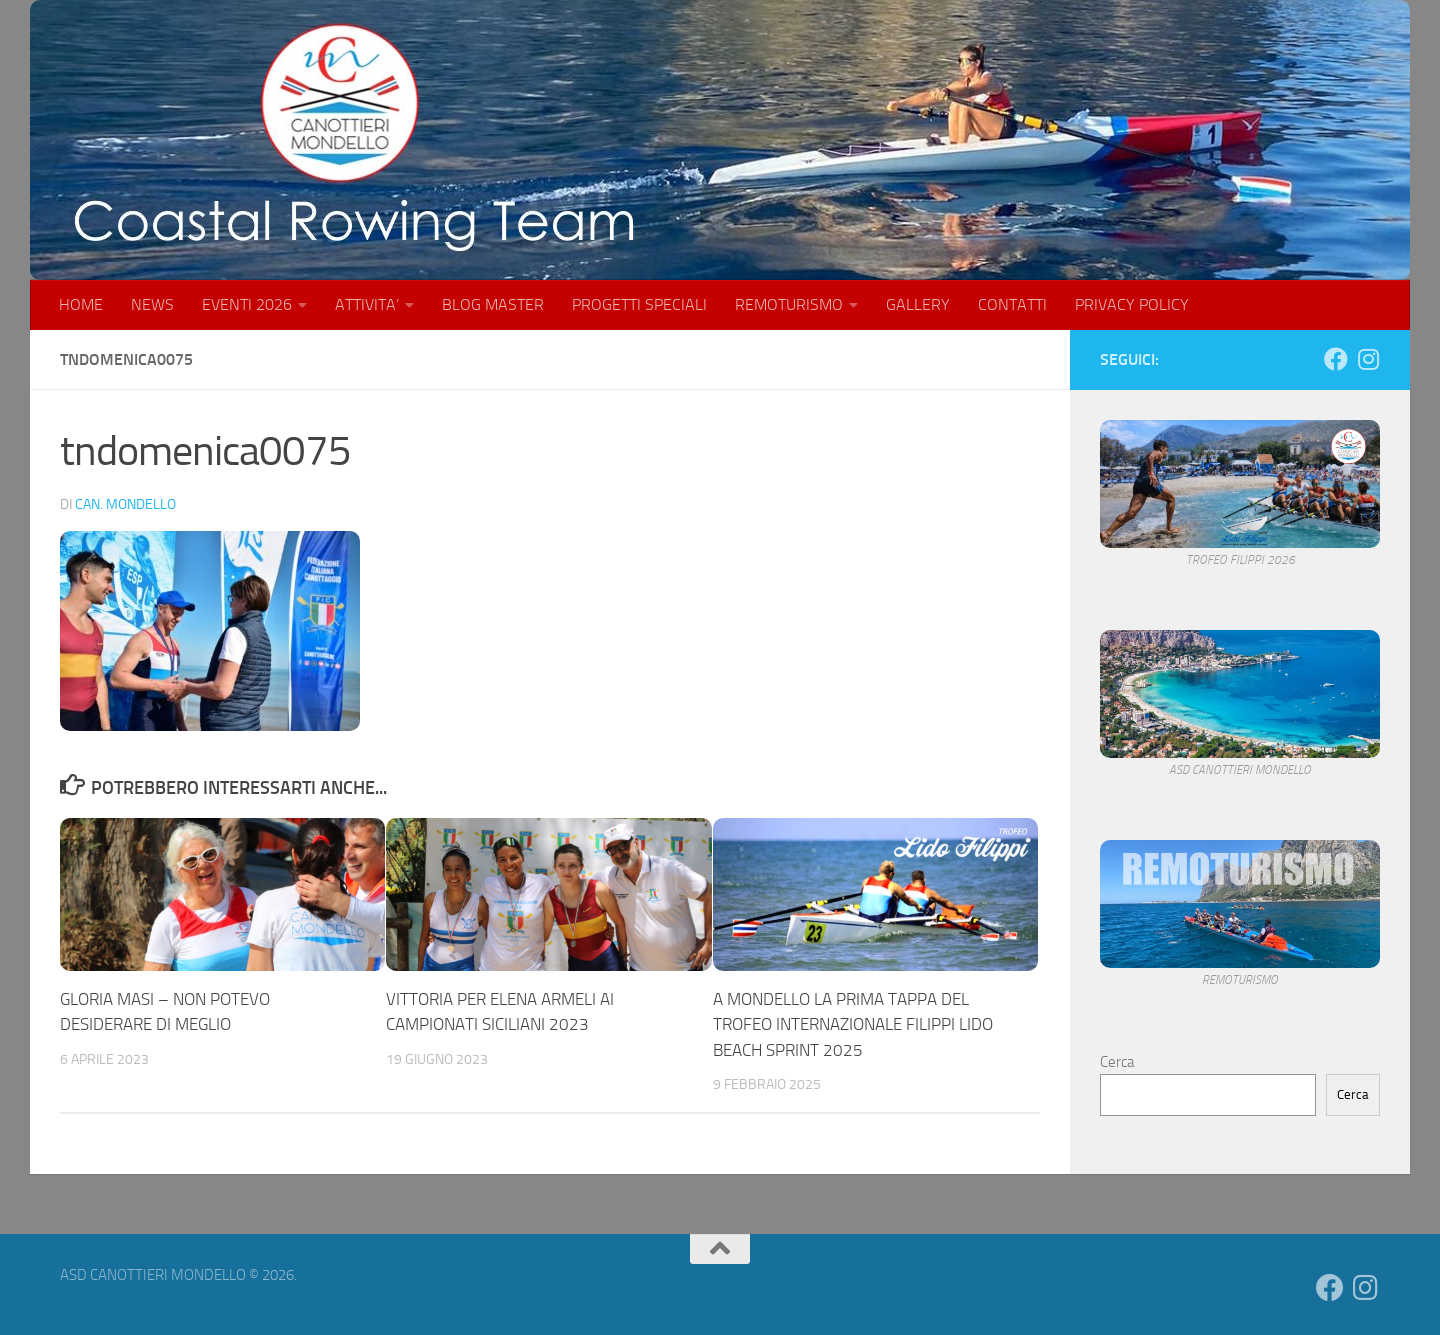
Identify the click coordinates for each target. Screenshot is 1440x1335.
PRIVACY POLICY (1132, 304)
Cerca (1117, 1062)
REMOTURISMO (789, 304)
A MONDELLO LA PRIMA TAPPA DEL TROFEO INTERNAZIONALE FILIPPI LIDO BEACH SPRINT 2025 (853, 1024)
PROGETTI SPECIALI (639, 304)
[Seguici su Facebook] (1336, 359)
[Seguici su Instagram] (1368, 359)
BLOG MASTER (493, 304)
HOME (81, 304)
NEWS (152, 304)
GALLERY (918, 304)
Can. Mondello (125, 504)
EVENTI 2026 (247, 304)
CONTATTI (1012, 304)
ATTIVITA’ (367, 304)
